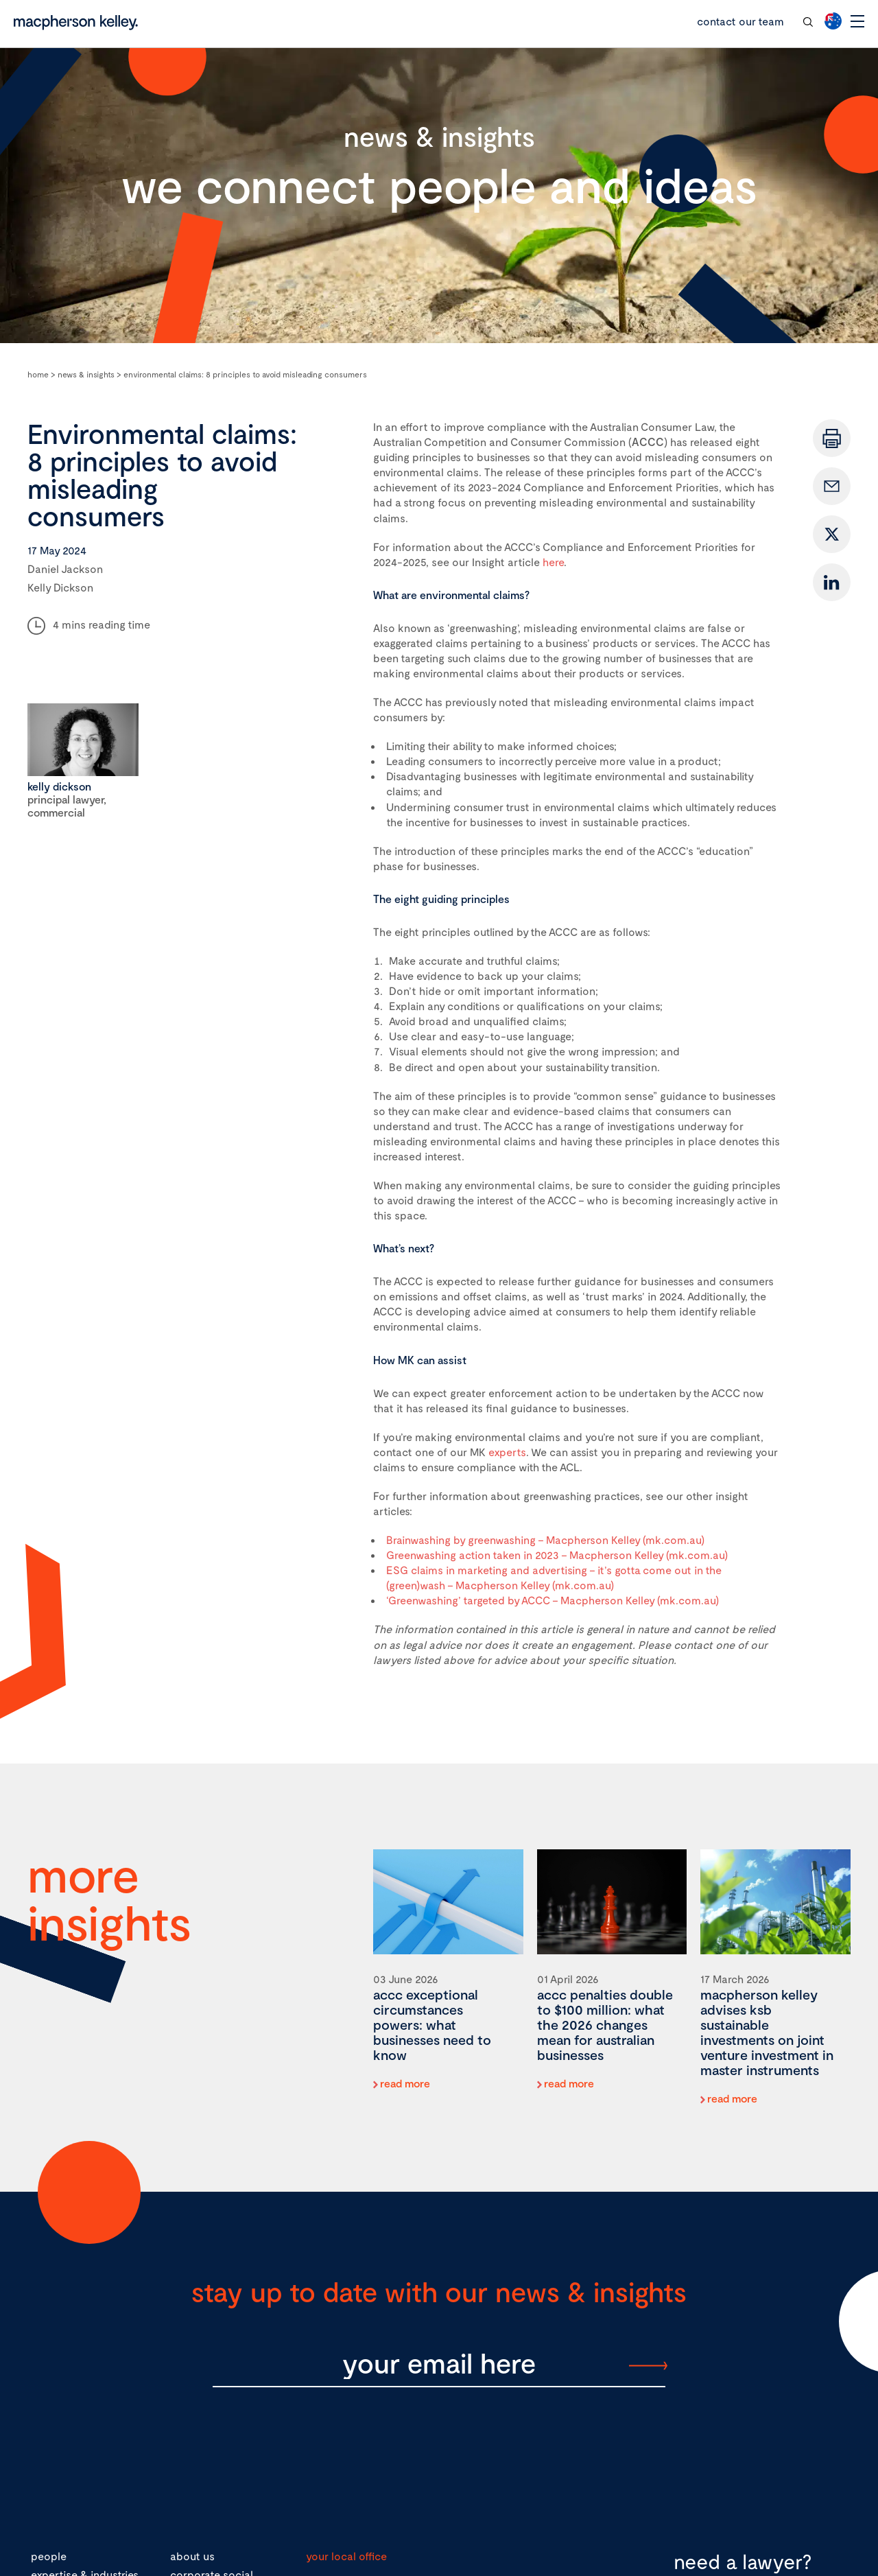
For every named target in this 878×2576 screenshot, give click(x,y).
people (49, 2555)
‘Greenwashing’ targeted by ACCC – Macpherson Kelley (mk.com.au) (552, 1599)
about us (192, 2555)
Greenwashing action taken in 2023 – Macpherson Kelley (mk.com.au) (557, 1554)
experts (507, 1451)
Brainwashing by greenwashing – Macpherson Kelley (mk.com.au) (545, 1539)
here (553, 561)
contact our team (740, 20)
